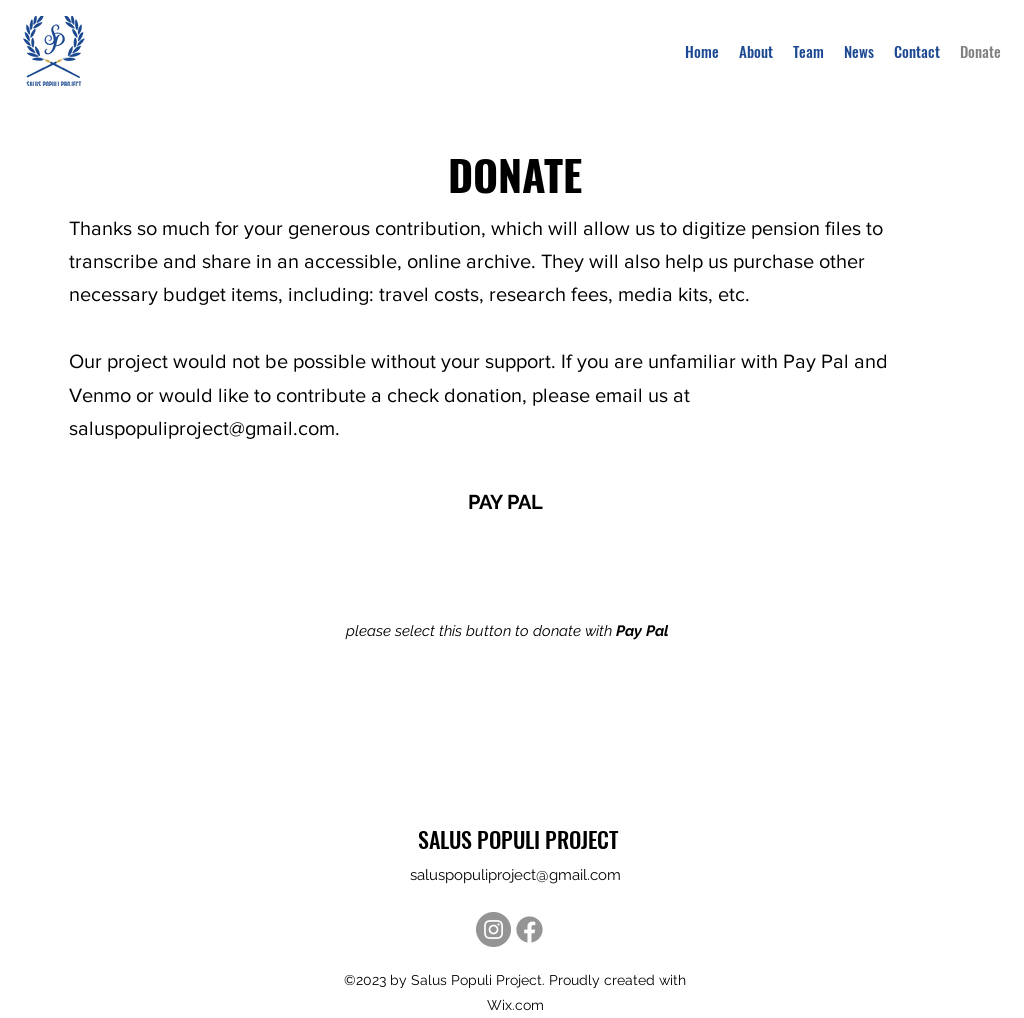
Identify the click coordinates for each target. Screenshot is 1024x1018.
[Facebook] (529, 929)
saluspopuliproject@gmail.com (202, 428)
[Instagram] (493, 929)
